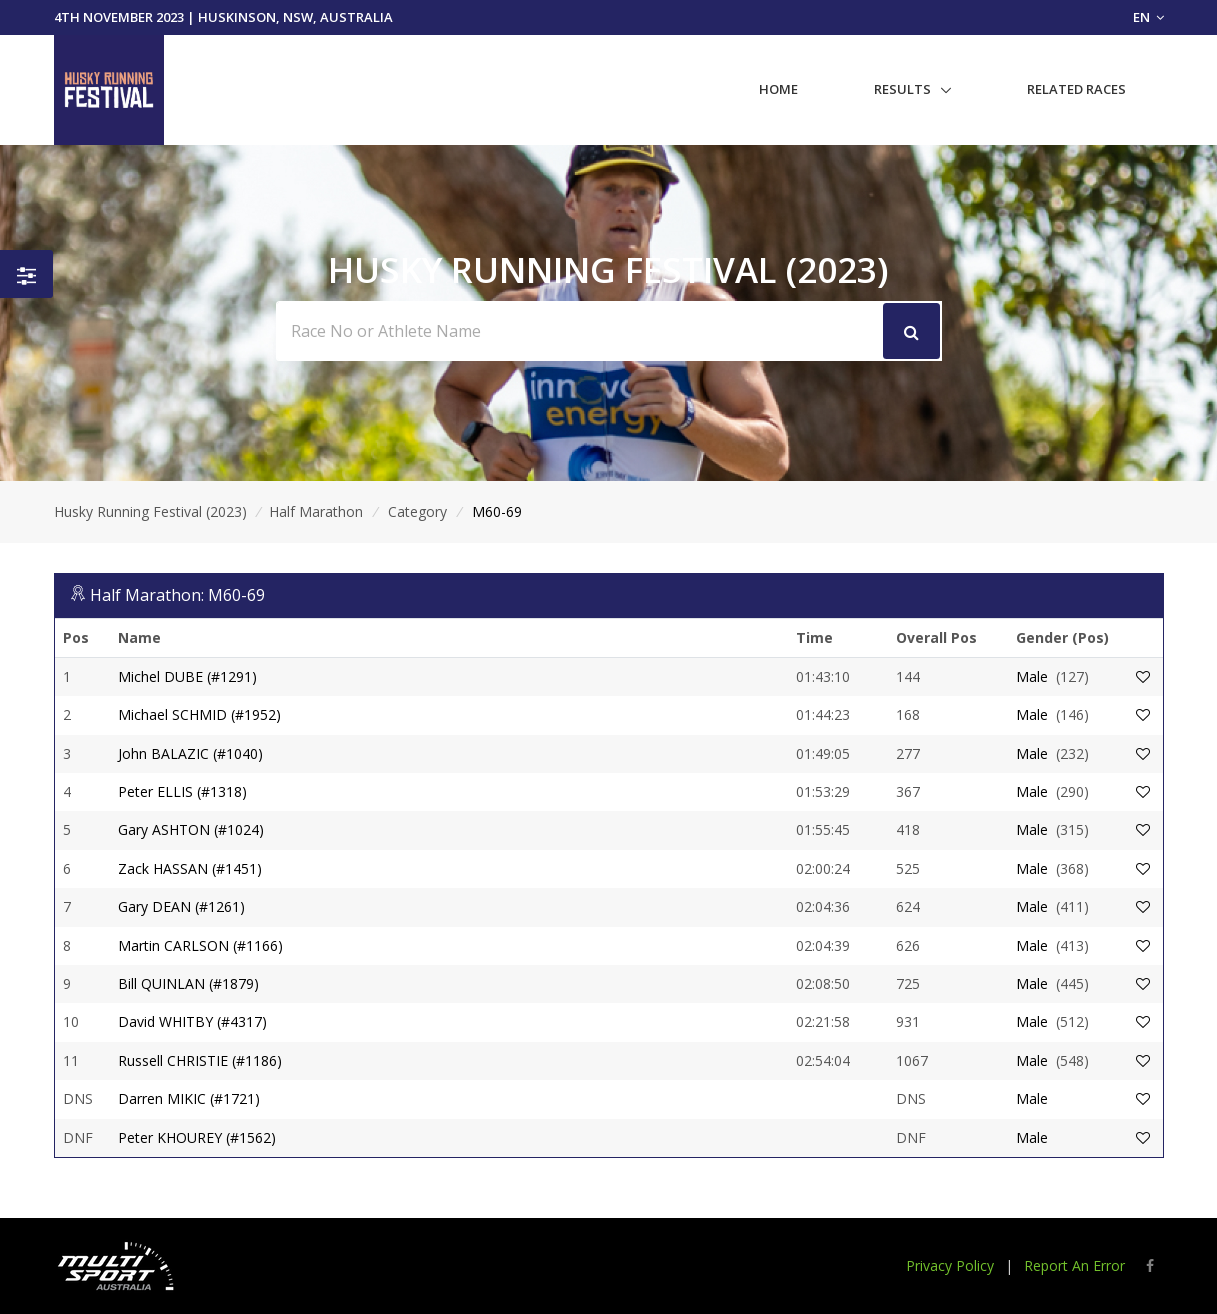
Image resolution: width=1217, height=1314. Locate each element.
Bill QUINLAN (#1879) (188, 983)
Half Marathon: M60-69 (177, 595)
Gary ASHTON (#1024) (191, 829)
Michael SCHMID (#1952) (199, 714)
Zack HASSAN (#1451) (190, 868)
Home (778, 89)
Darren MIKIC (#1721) (189, 1098)
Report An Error (1074, 1265)
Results (902, 89)
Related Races (1076, 89)
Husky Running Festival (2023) (150, 511)
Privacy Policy (950, 1265)
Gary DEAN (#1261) (181, 906)
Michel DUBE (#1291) (187, 676)
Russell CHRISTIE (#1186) (200, 1060)
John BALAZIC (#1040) (190, 753)
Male (1032, 676)
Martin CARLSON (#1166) (200, 945)
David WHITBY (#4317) (192, 1021)
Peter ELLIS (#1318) (182, 791)
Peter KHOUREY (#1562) (197, 1137)
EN (1148, 17)
